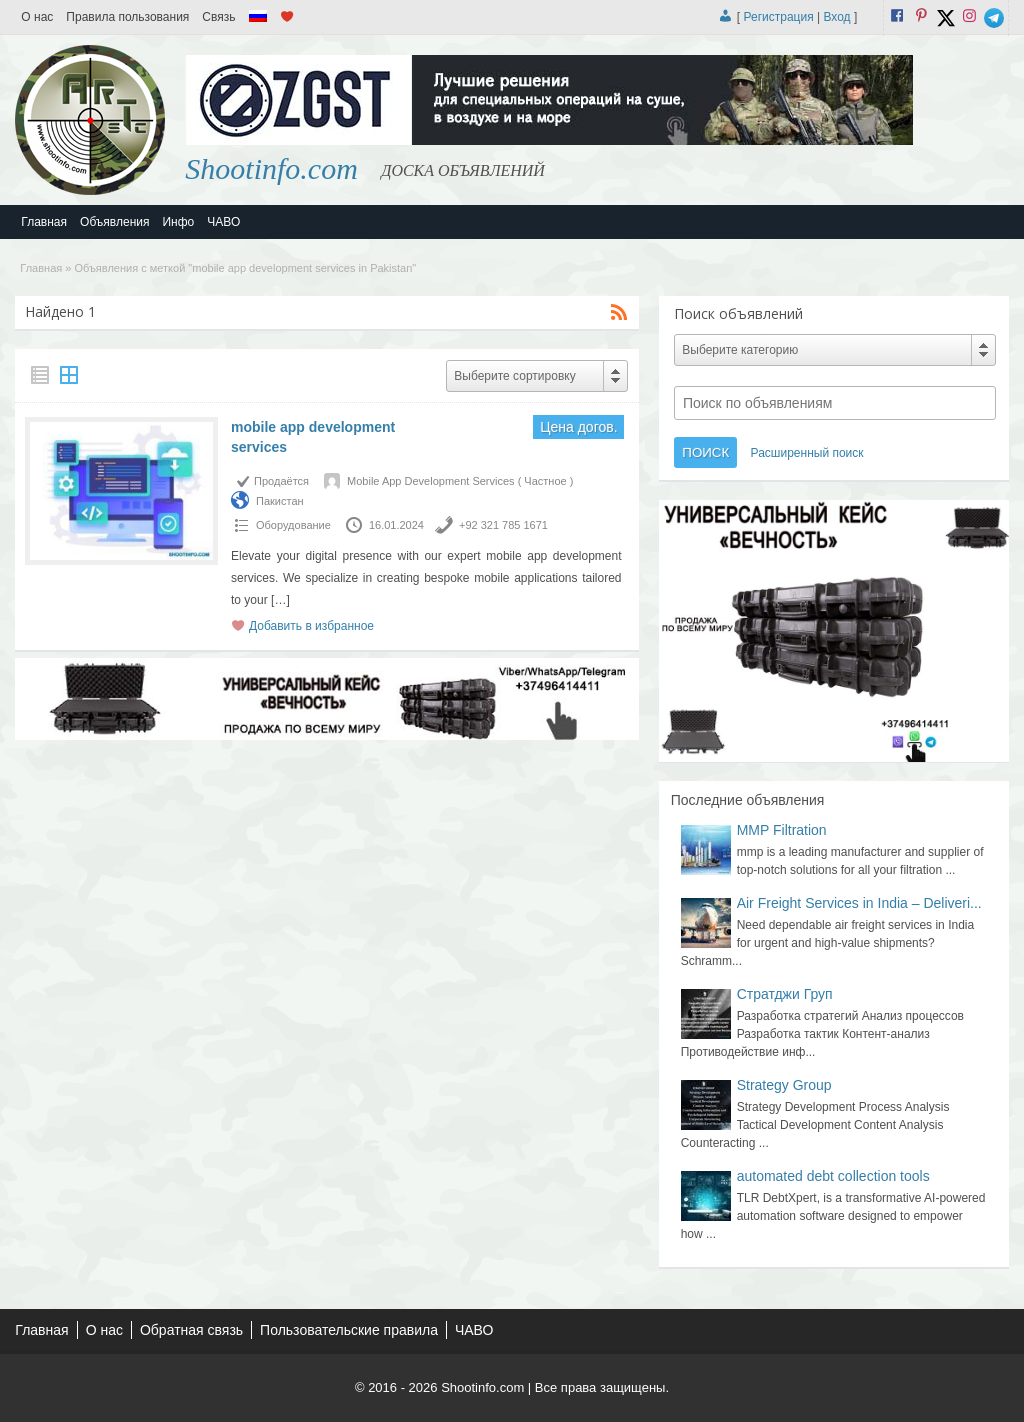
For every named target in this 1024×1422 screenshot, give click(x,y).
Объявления (114, 222)
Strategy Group (784, 1085)
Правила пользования (127, 17)
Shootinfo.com (271, 168)
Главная (44, 222)
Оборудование (293, 525)
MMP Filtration (782, 830)
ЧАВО (223, 222)
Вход (836, 17)
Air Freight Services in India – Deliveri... (859, 903)
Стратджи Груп (785, 994)
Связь (218, 17)
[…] (280, 600)
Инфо (178, 222)
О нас (37, 17)
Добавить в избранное (311, 626)
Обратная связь (191, 1330)
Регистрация (779, 17)
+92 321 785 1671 (503, 525)
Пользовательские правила (349, 1330)
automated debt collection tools (833, 1176)
